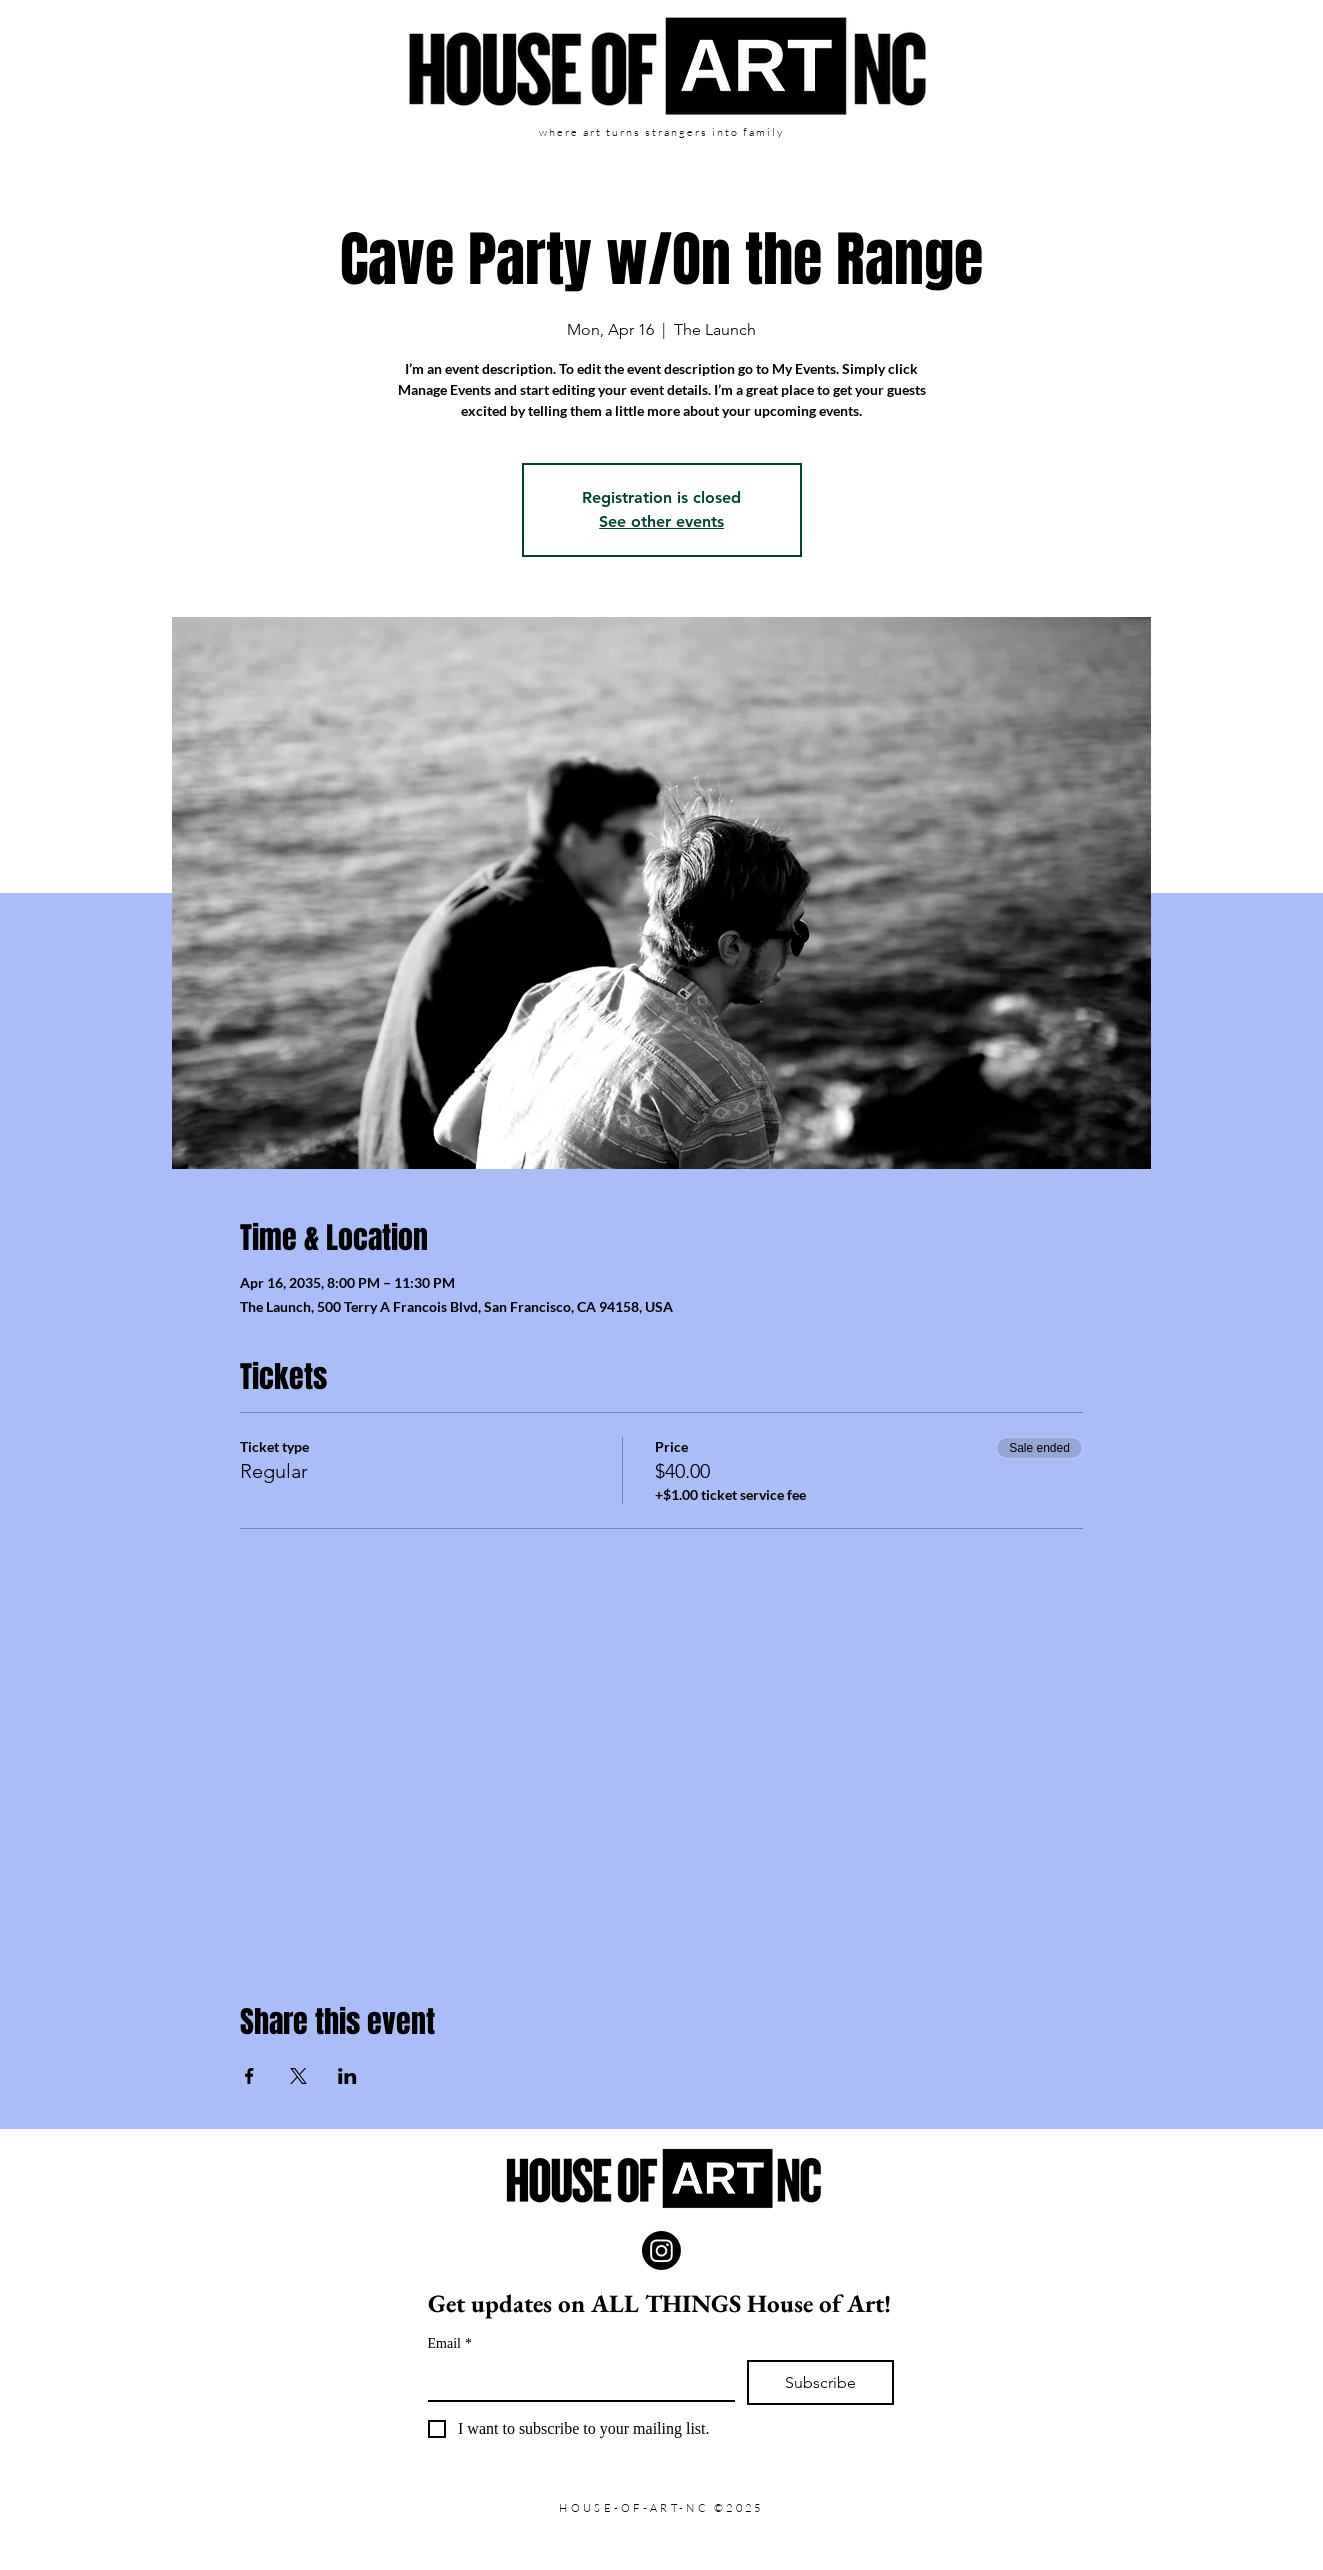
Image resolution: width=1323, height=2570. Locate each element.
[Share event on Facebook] (249, 2076)
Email (450, 2343)
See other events (661, 521)
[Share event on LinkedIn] (347, 2076)
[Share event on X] (298, 2076)
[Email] (575, 2380)
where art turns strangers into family (661, 132)
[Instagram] (661, 2250)
